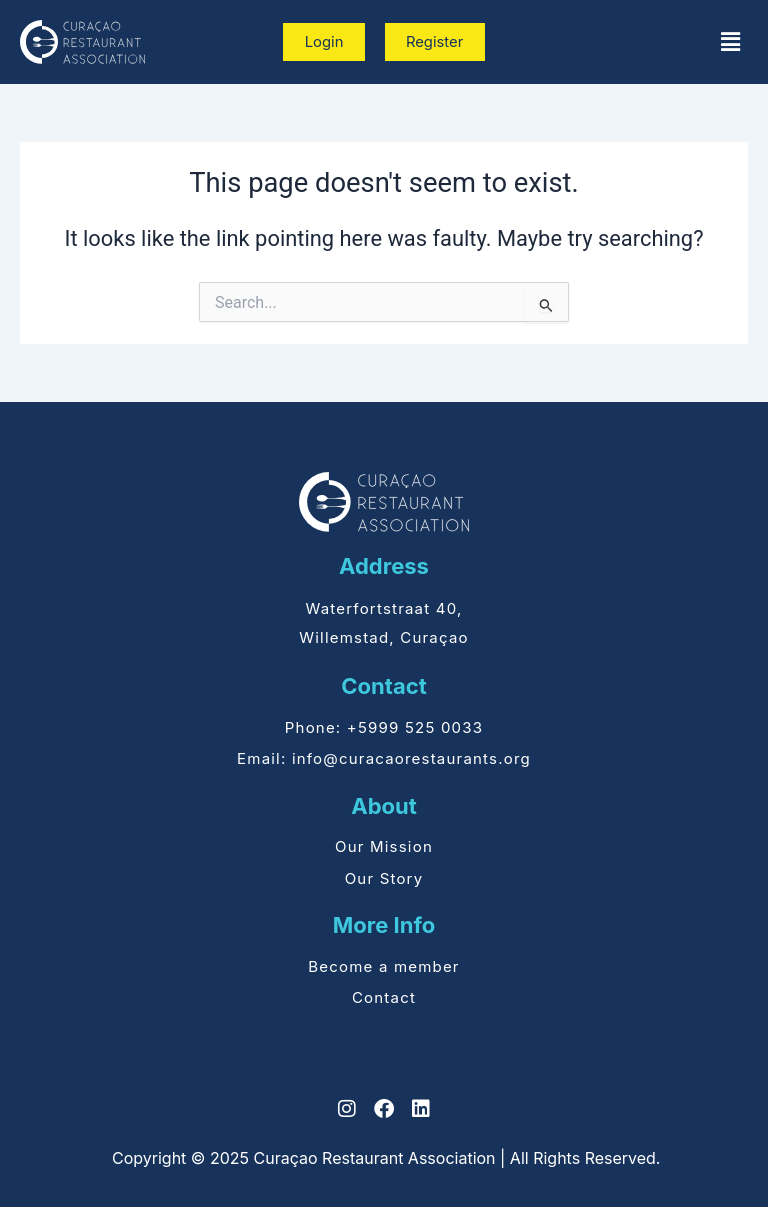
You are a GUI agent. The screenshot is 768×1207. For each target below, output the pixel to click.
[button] (731, 42)
